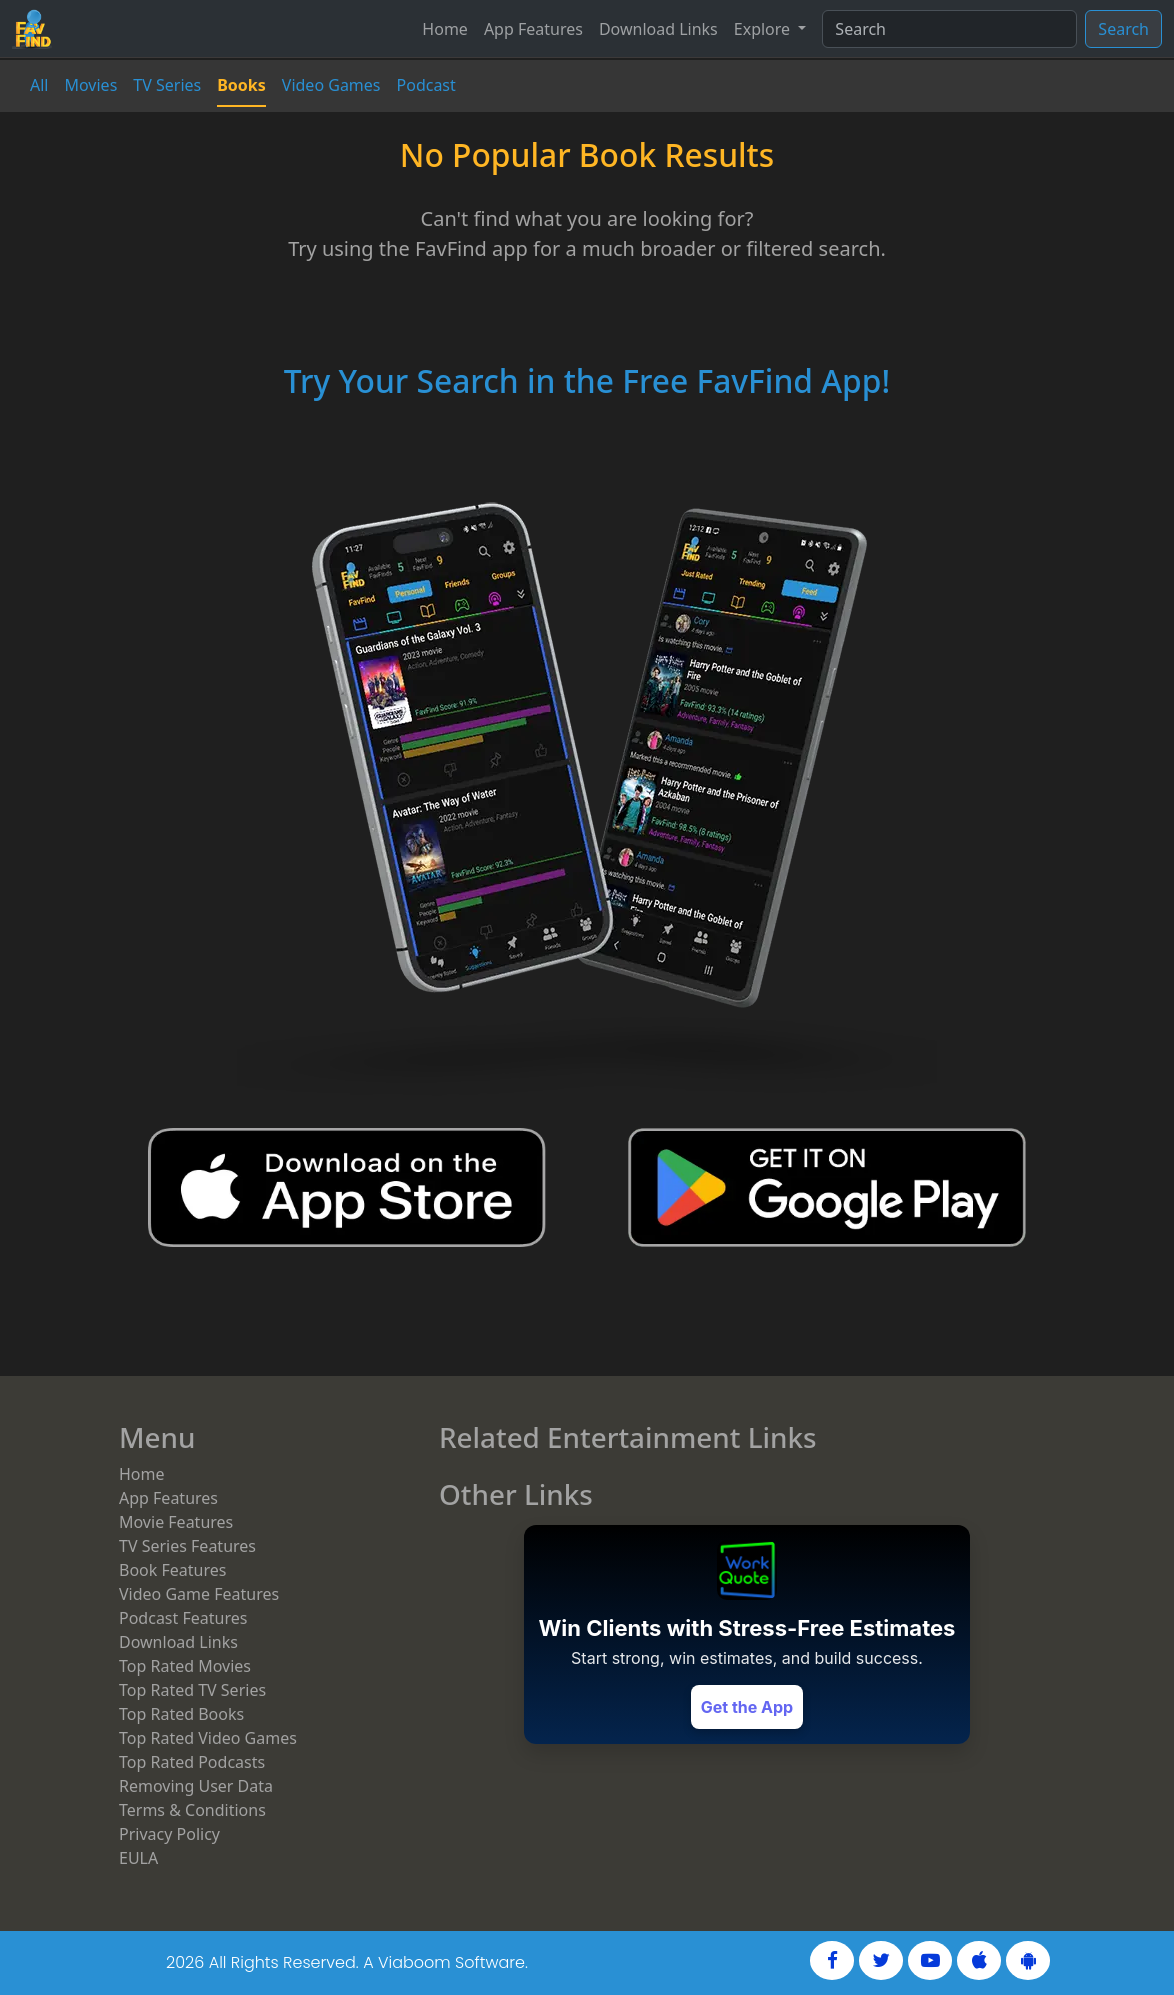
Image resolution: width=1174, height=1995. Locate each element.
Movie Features (176, 1522)
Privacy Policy (169, 1834)
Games (331, 85)
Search (1123, 29)
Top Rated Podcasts (192, 1762)
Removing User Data (196, 1786)
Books (241, 85)
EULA (138, 1858)
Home (445, 29)
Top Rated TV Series (192, 1690)
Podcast (426, 85)
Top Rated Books (181, 1714)
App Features (533, 29)
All (39, 85)
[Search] (949, 29)
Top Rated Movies (185, 1666)
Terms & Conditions (192, 1810)
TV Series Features (187, 1546)
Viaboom (414, 1962)
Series (167, 85)
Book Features (172, 1570)
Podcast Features (183, 1618)
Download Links (658, 29)
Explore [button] (764, 29)
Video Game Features (199, 1594)
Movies (90, 85)
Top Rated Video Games (208, 1738)
